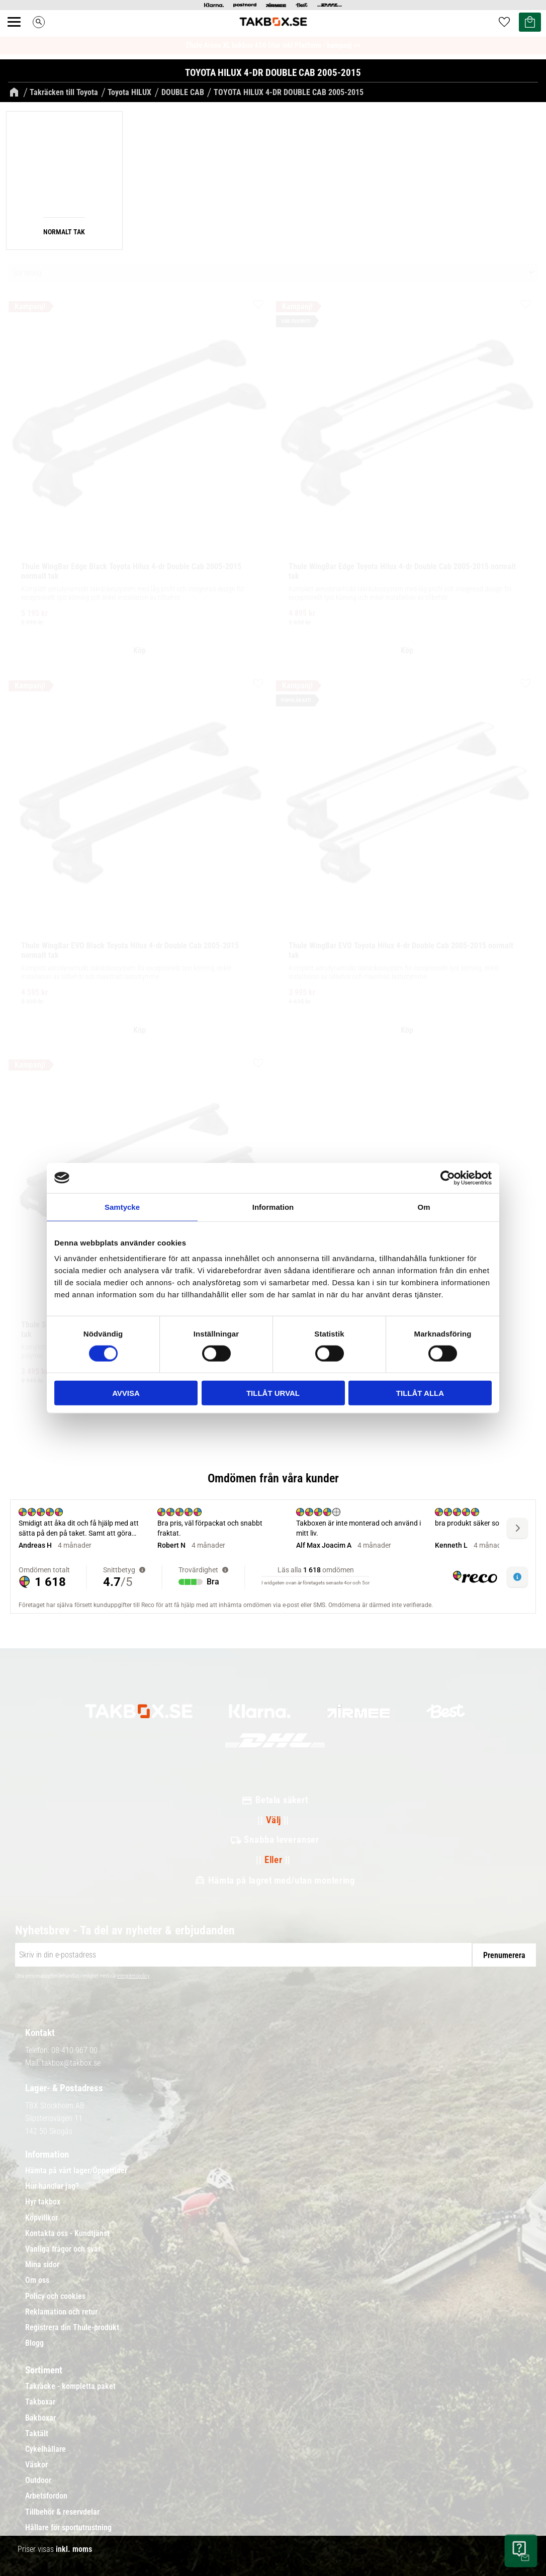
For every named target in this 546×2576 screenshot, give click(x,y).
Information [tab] (273, 1206)
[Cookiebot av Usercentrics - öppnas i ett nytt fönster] (448, 1177)
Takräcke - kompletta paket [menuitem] (70, 2386)
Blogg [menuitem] (34, 2343)
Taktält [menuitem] (36, 2433)
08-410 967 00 (74, 2050)
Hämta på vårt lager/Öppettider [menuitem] (76, 2170)
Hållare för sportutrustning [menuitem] (68, 2527)
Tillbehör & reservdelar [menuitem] (62, 2512)
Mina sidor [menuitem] (42, 2264)
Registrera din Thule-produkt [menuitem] (72, 2327)
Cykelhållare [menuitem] (45, 2449)
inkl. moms (74, 2549)
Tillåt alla (420, 1393)
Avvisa (126, 1393)
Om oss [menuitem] (37, 2280)
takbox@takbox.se (71, 2063)
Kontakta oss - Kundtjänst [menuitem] (67, 2233)
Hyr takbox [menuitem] (42, 2201)
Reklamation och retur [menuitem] (61, 2312)
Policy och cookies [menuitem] (55, 2296)
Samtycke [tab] (122, 1206)
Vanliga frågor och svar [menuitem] (63, 2249)
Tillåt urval (273, 1393)
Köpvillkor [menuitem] (41, 2218)
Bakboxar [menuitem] (40, 2418)
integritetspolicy (133, 1976)
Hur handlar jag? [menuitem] (52, 2186)
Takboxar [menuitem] (40, 2402)
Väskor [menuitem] (36, 2464)
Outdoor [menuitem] (38, 2480)
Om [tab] (423, 1206)
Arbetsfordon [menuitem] (46, 2496)
